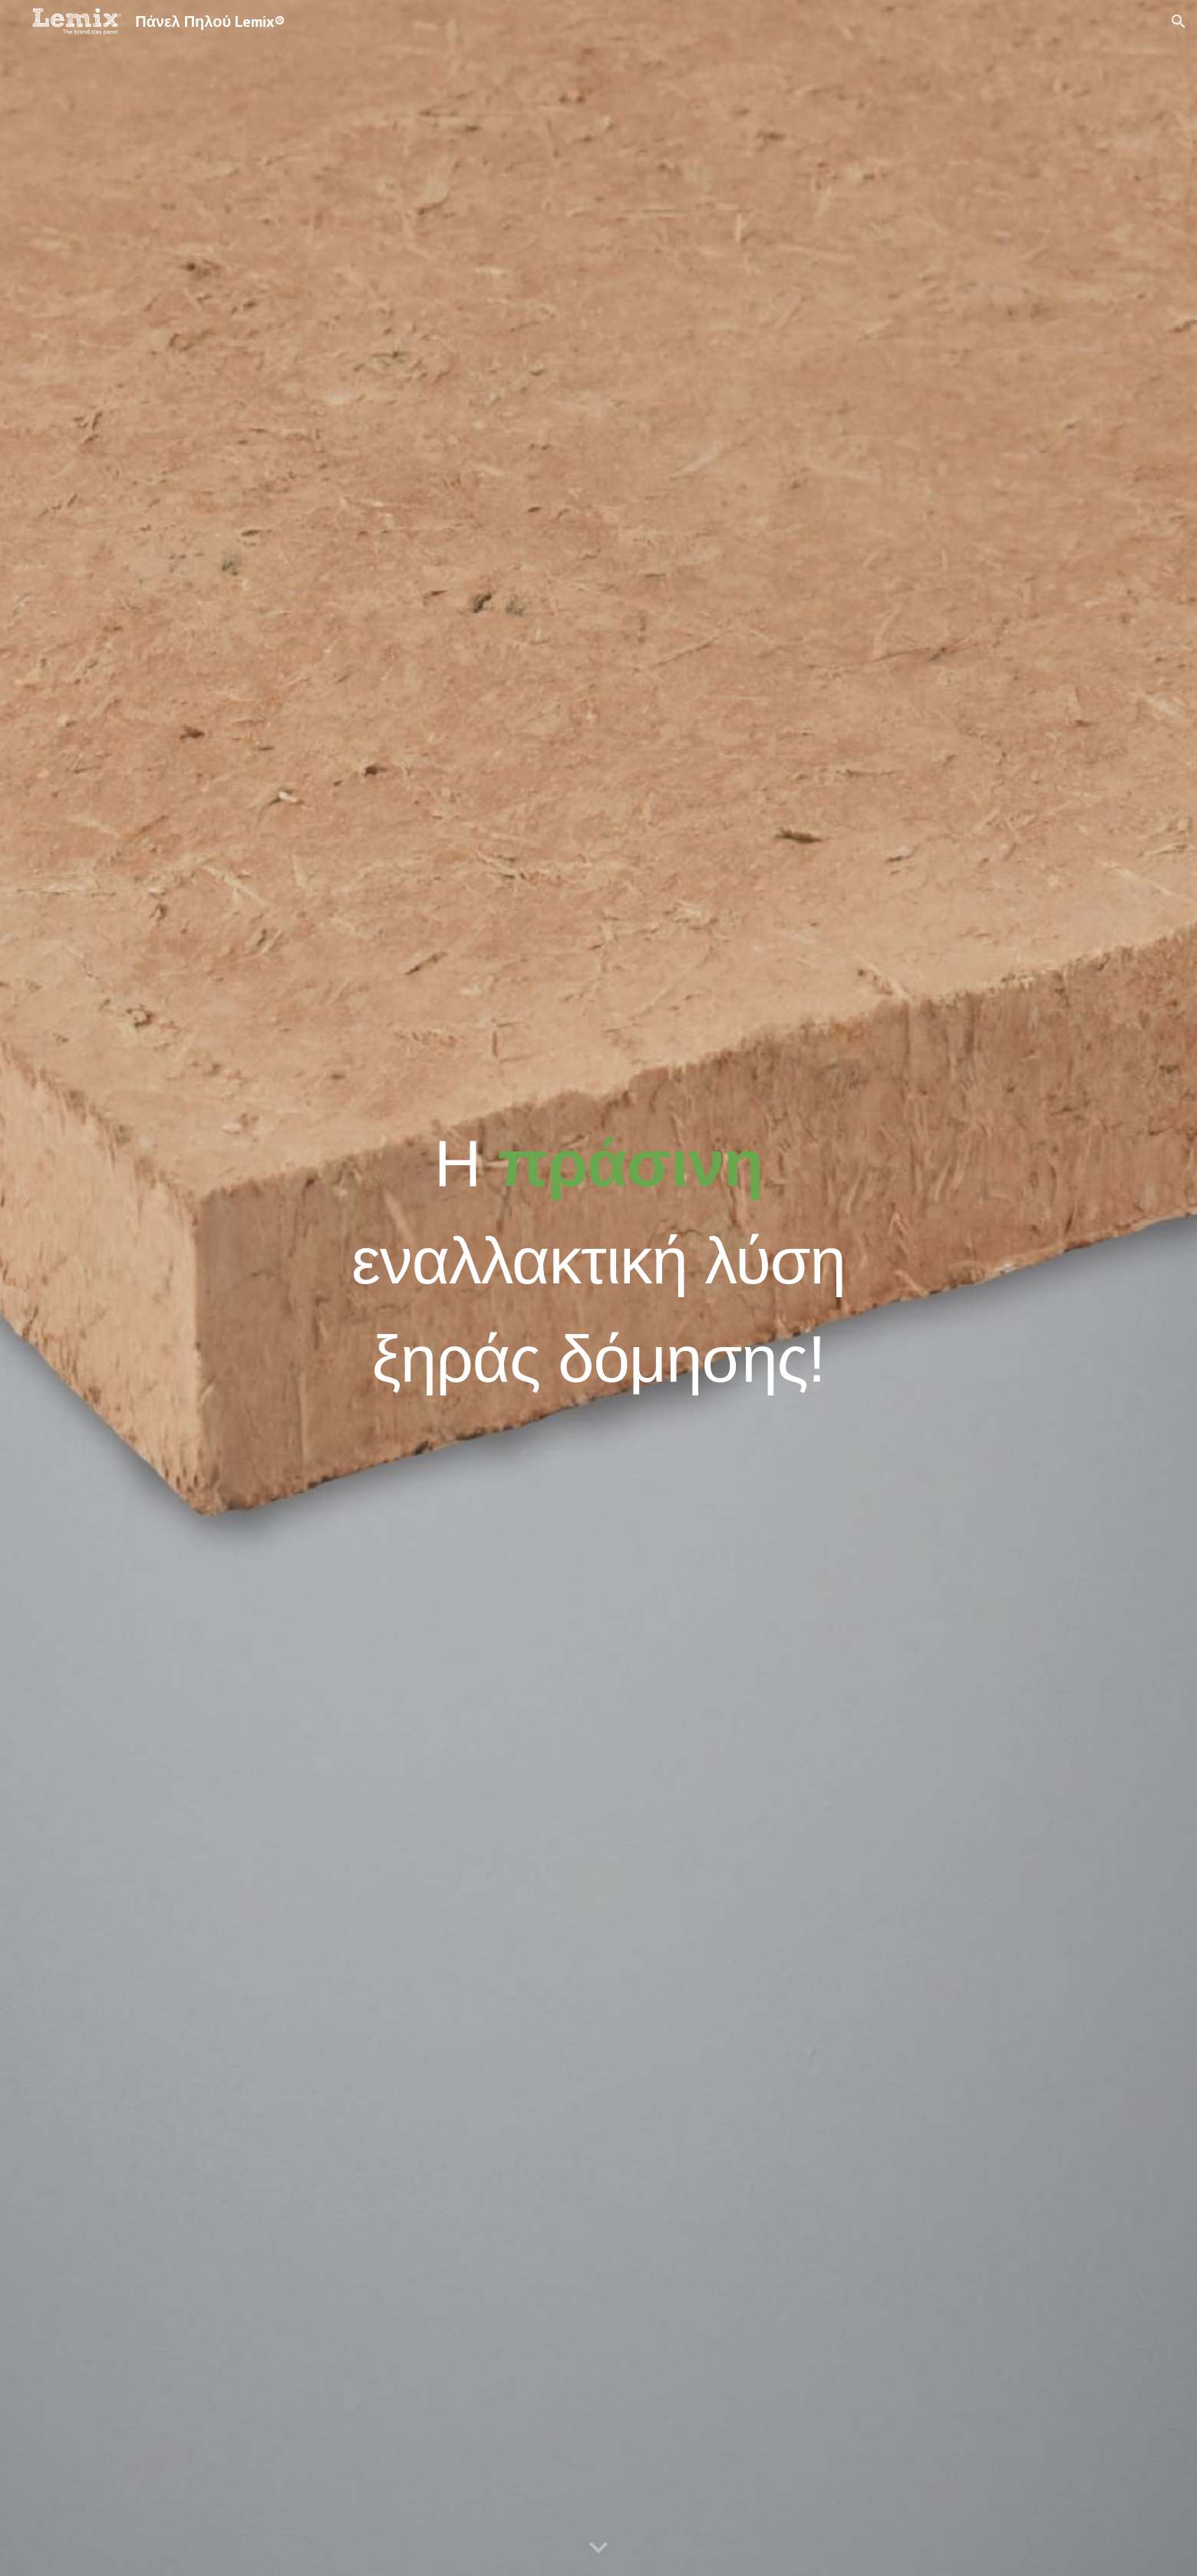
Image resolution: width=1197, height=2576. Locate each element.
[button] (1178, 21)
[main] (598, 1288)
